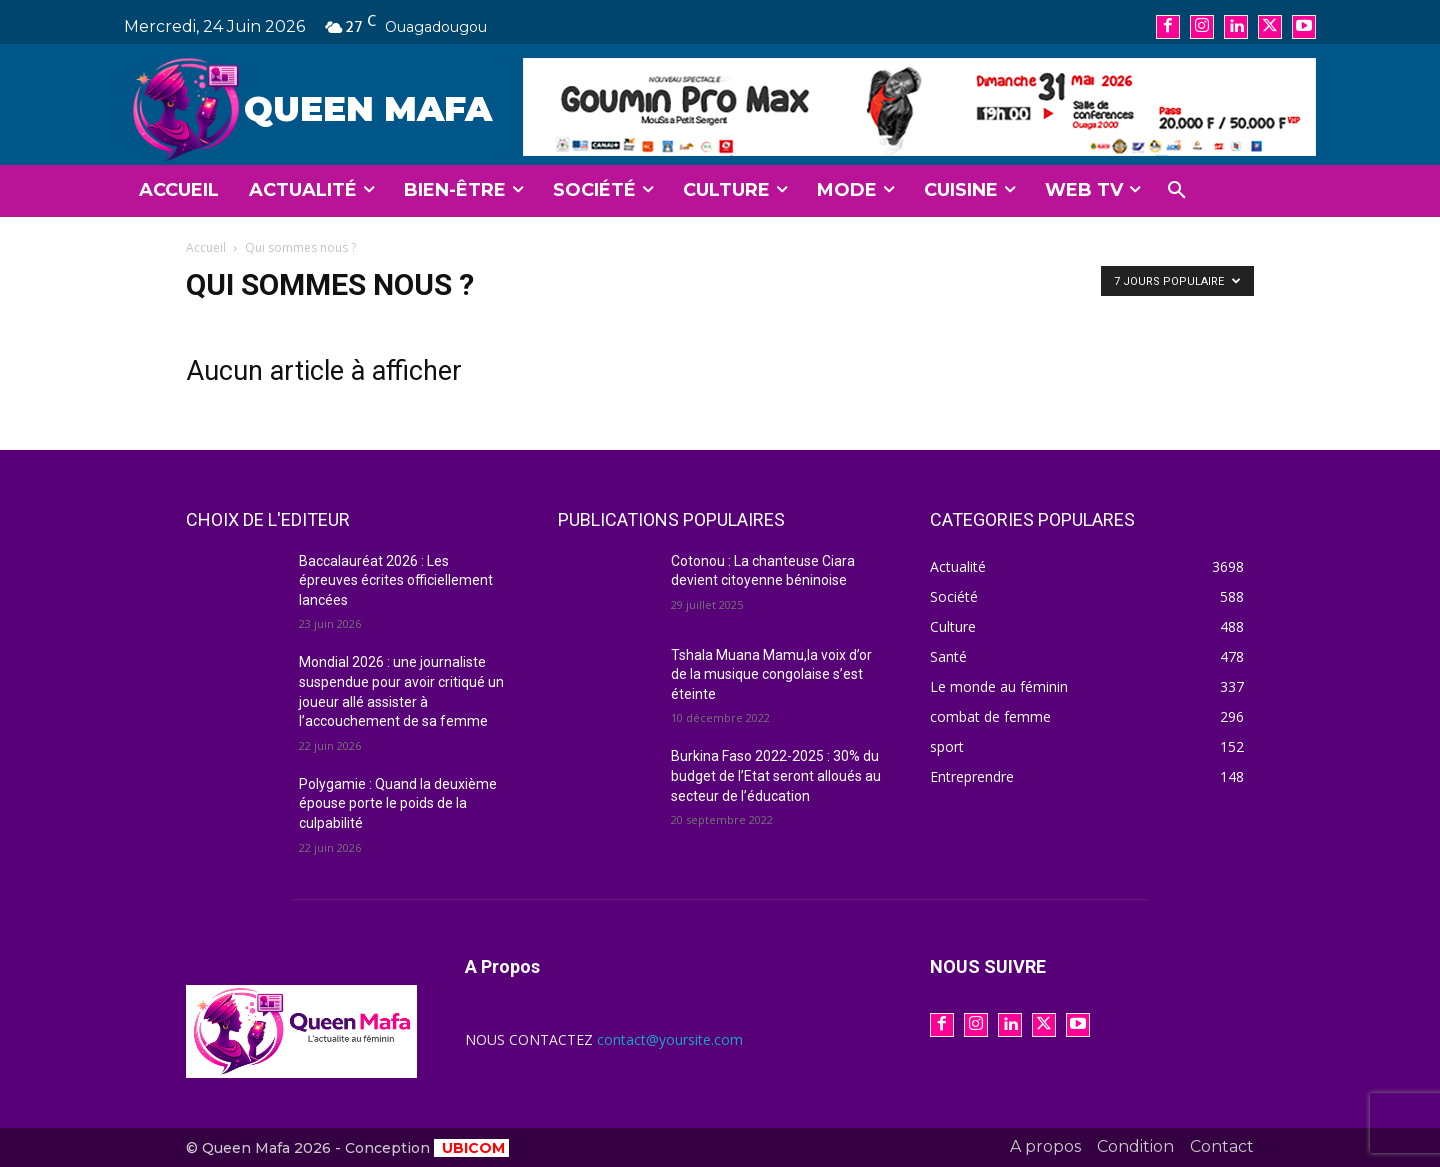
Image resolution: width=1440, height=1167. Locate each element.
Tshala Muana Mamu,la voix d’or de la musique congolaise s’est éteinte (771, 674)
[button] (1177, 191)
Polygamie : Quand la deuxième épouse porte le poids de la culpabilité (398, 803)
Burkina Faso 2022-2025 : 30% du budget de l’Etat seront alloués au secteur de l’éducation (776, 775)
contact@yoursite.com (670, 1039)
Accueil (206, 247)
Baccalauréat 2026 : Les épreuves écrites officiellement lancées (396, 580)
